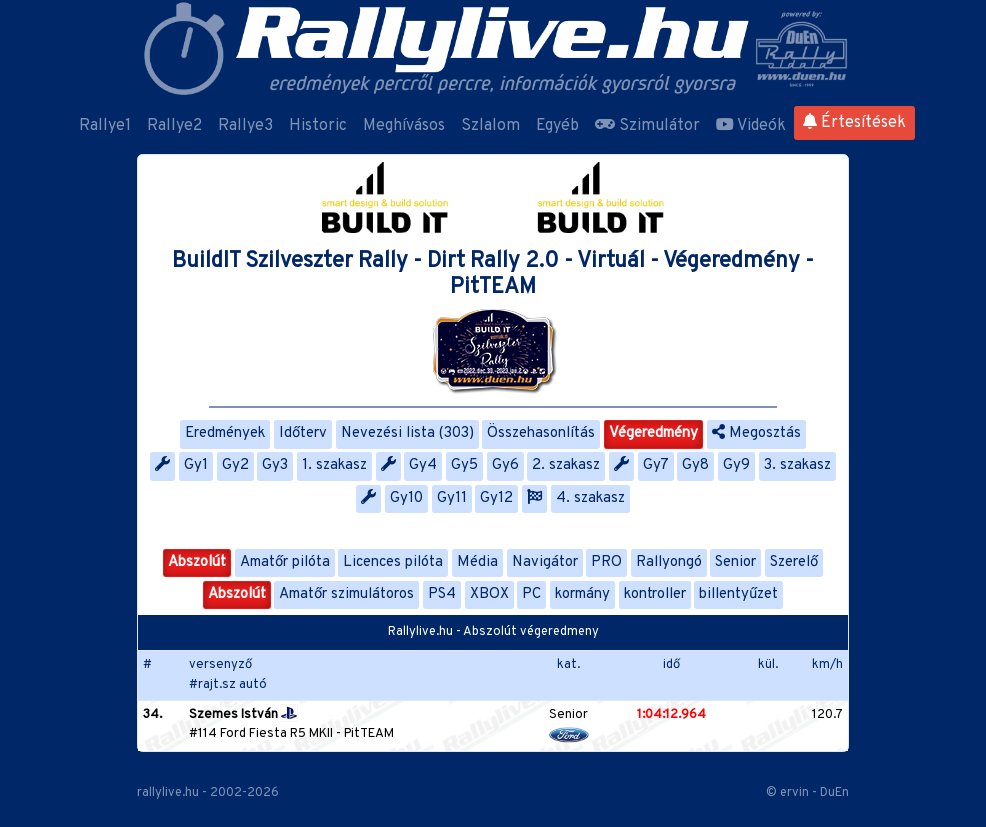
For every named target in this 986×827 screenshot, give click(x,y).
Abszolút (197, 562)
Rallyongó (669, 562)
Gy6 (505, 465)
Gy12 (496, 498)
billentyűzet (738, 594)
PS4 (442, 594)
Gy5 (464, 465)
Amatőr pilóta (285, 562)
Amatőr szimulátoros (346, 594)
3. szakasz (797, 465)
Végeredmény (653, 433)
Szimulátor (647, 126)
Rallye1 (105, 126)
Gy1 (196, 465)
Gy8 (695, 465)
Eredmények (225, 433)
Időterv (303, 433)
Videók (751, 126)
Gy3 (275, 465)
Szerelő (794, 562)
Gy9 (736, 465)
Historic (318, 126)
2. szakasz (566, 465)
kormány (582, 594)
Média (477, 562)
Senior (735, 562)
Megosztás (756, 433)
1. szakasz (334, 465)
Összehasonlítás (541, 433)
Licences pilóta (393, 562)
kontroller (655, 594)
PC (531, 594)
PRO (606, 562)
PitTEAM (369, 734)
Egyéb (557, 126)
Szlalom (490, 126)
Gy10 (406, 498)
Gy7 (656, 465)
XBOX (489, 594)
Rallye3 (245, 126)
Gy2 (235, 465)
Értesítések (854, 123)
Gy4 (423, 465)
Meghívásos (404, 126)
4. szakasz (590, 498)
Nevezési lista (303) (407, 433)
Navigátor (545, 562)
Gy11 (452, 498)
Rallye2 (174, 126)
